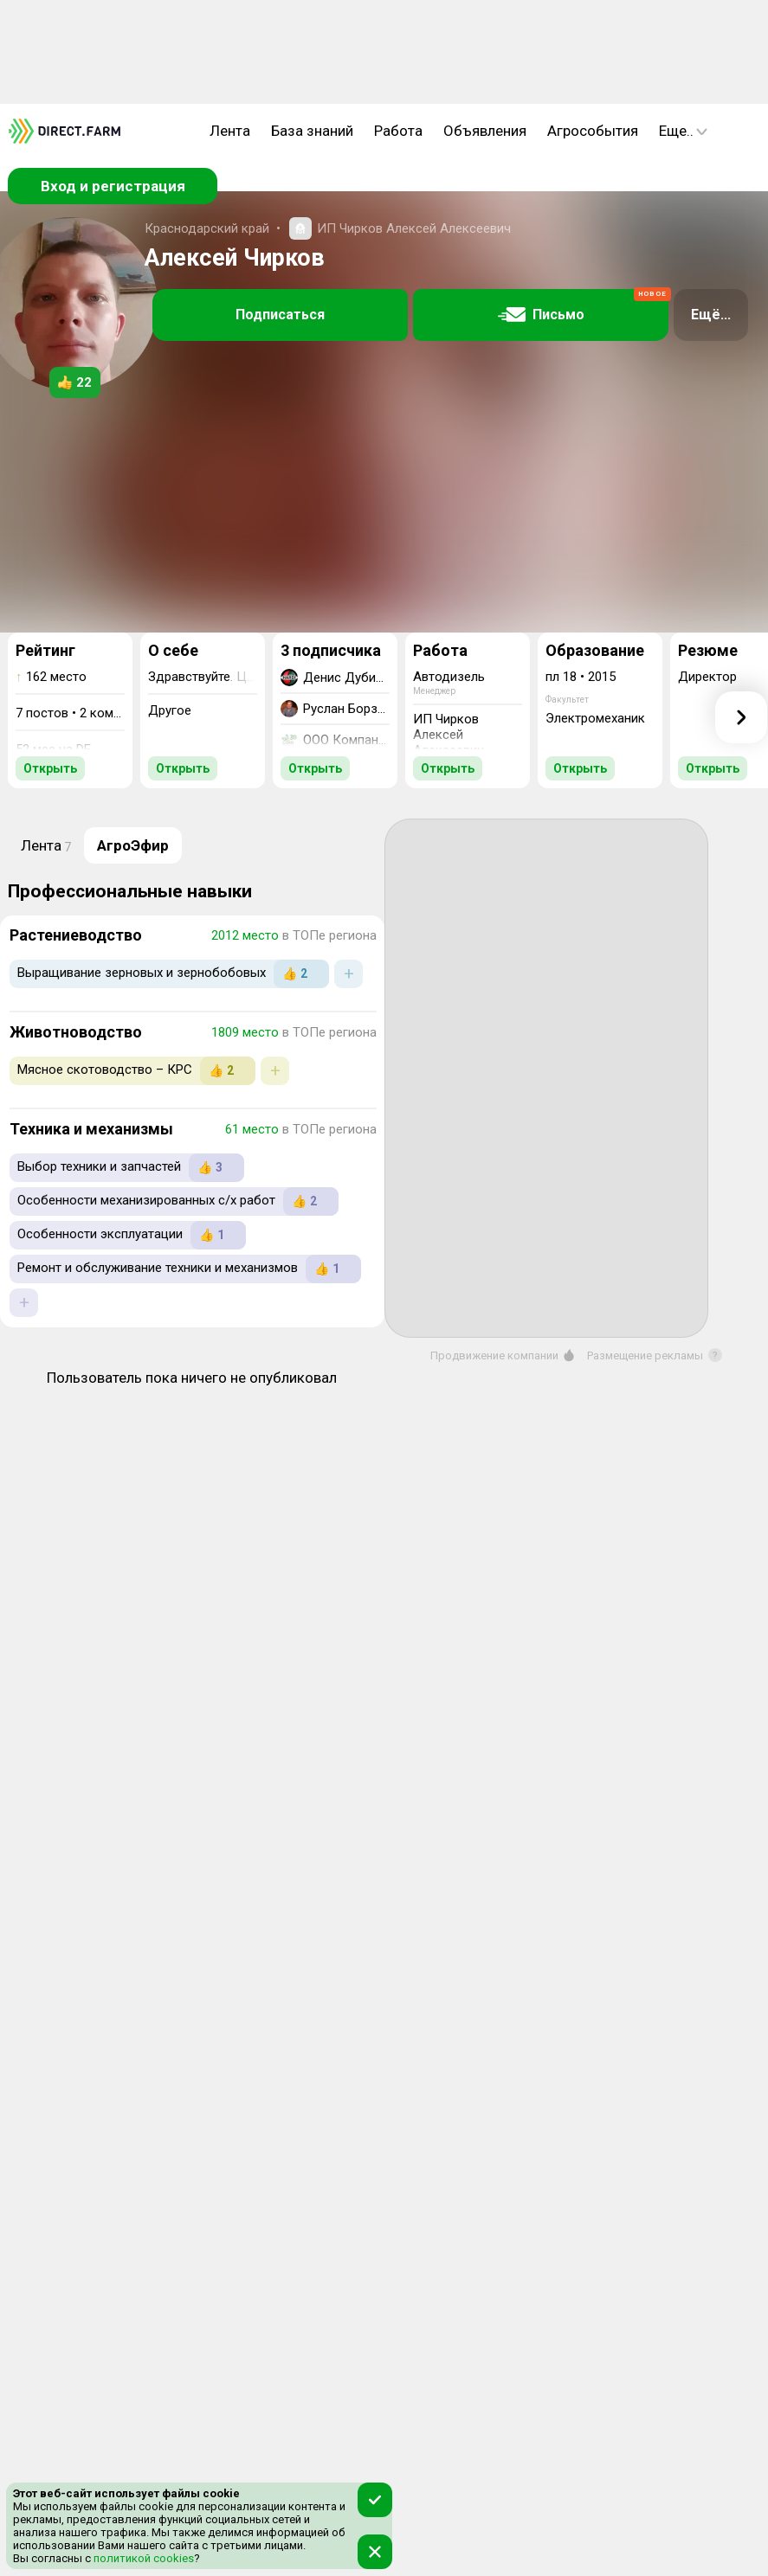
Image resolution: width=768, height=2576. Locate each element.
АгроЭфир (133, 845)
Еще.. (683, 130)
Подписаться (280, 314)
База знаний (312, 130)
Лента (230, 130)
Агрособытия (592, 130)
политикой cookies (142, 2558)
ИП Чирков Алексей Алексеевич (414, 228)
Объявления (484, 130)
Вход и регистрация (113, 186)
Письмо (583, 306)
